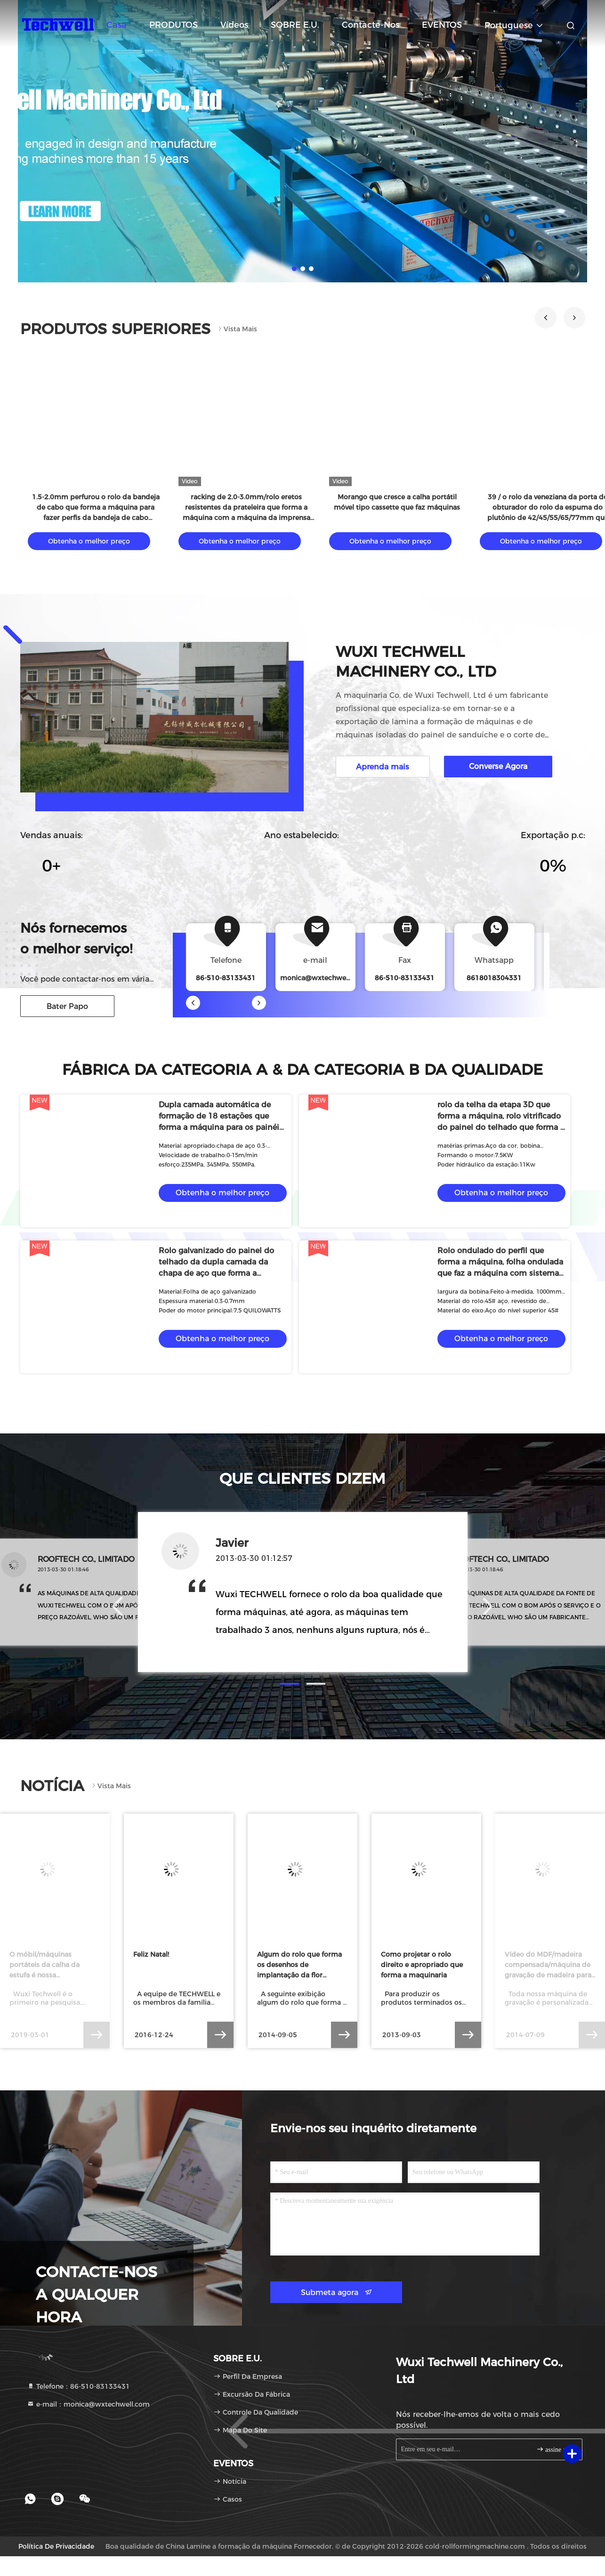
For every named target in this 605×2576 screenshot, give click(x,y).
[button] (546, 317)
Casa (116, 25)
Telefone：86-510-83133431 (78, 2386)
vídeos (234, 25)
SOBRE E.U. (295, 25)
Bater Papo (67, 1006)
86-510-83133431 (405, 978)
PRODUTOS (173, 25)
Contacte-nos (370, 25)
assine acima (555, 2449)
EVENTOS (442, 25)
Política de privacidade (56, 2546)
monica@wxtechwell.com (323, 978)
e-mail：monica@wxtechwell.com (88, 2404)
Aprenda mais (382, 766)
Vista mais (236, 329)
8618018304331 (494, 978)
